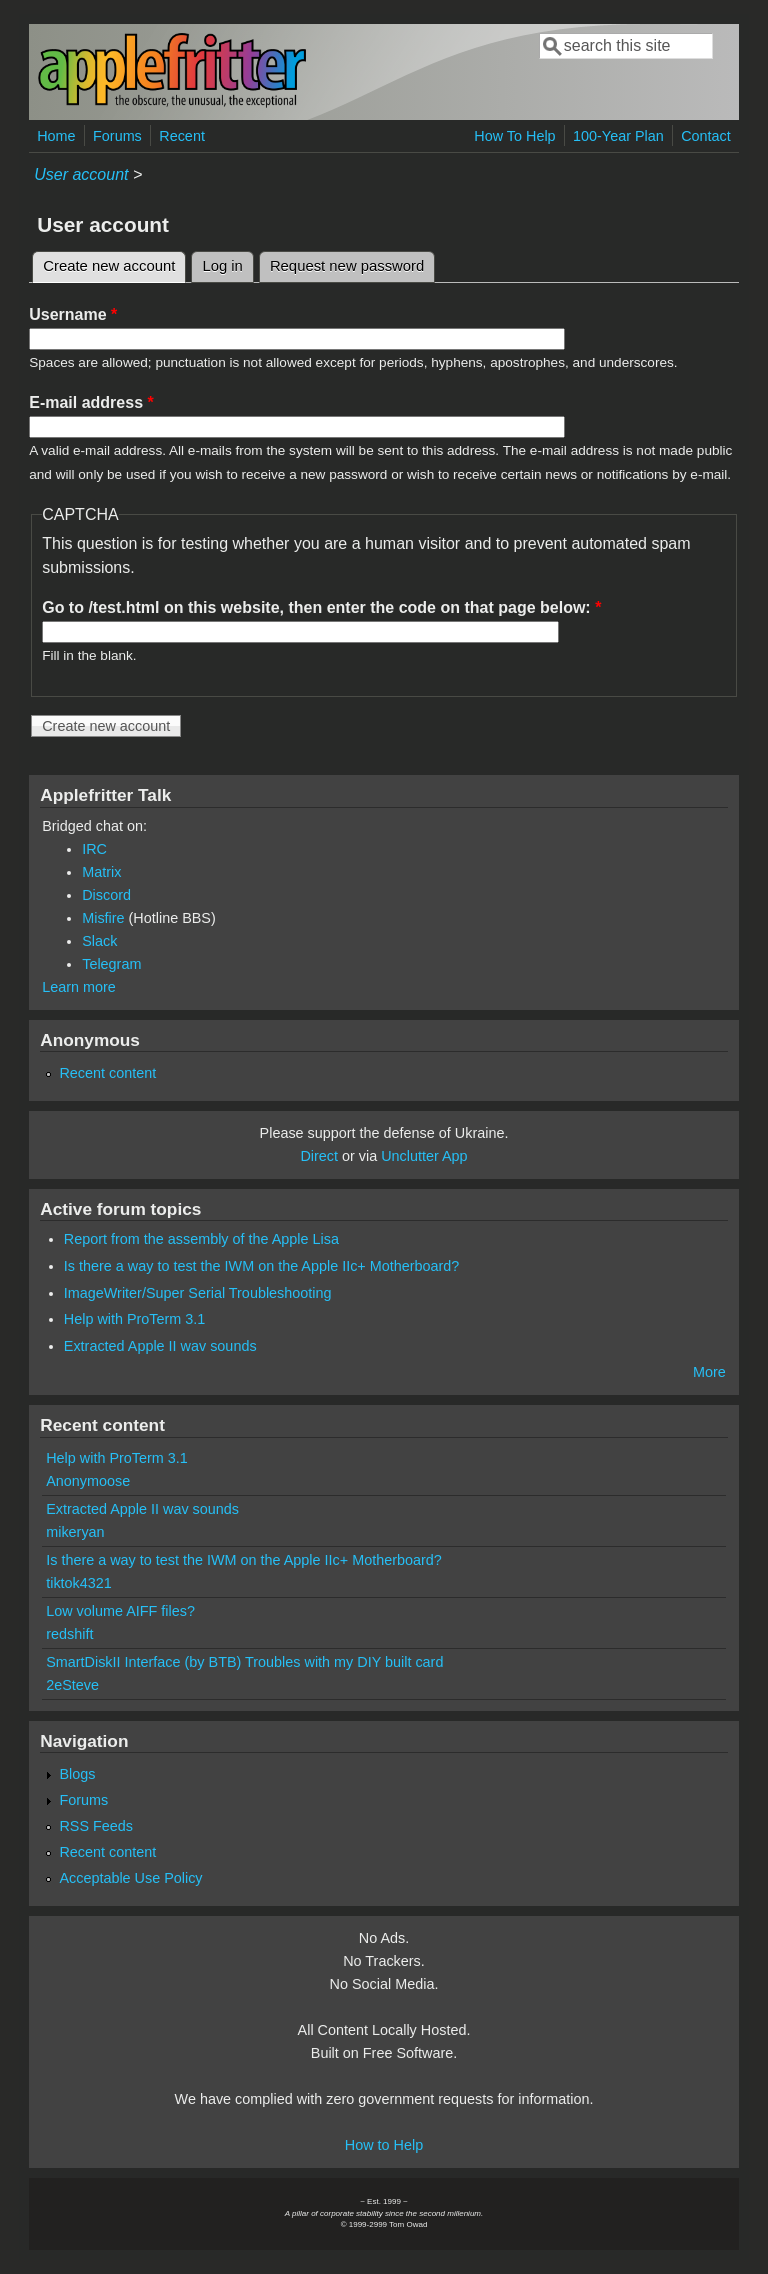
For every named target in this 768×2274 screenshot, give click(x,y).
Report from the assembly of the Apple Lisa (201, 1239)
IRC (94, 849)
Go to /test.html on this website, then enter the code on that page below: (321, 607)
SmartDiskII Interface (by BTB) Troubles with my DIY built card (244, 1662)
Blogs (77, 1774)
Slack (99, 941)
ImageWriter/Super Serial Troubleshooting (198, 1293)
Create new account (114, 263)
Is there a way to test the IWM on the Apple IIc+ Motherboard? (262, 1266)
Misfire (103, 918)
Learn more (79, 987)
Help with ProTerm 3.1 (135, 1319)
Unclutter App (424, 1156)
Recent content (107, 1073)
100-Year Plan (618, 136)
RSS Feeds (96, 1826)
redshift (69, 1634)
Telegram (111, 964)
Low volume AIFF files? (120, 1611)
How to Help (384, 2145)
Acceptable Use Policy (130, 1878)
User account (81, 174)
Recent (182, 136)
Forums (117, 136)
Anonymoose (88, 1481)
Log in (222, 266)
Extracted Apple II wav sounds (160, 1346)
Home (56, 136)
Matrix (101, 872)
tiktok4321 (79, 1583)
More (709, 1372)
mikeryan (75, 1532)
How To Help (514, 136)
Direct (319, 1156)
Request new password (347, 266)
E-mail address (91, 402)
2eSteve (72, 1685)
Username (73, 314)
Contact (706, 136)
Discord (106, 895)
